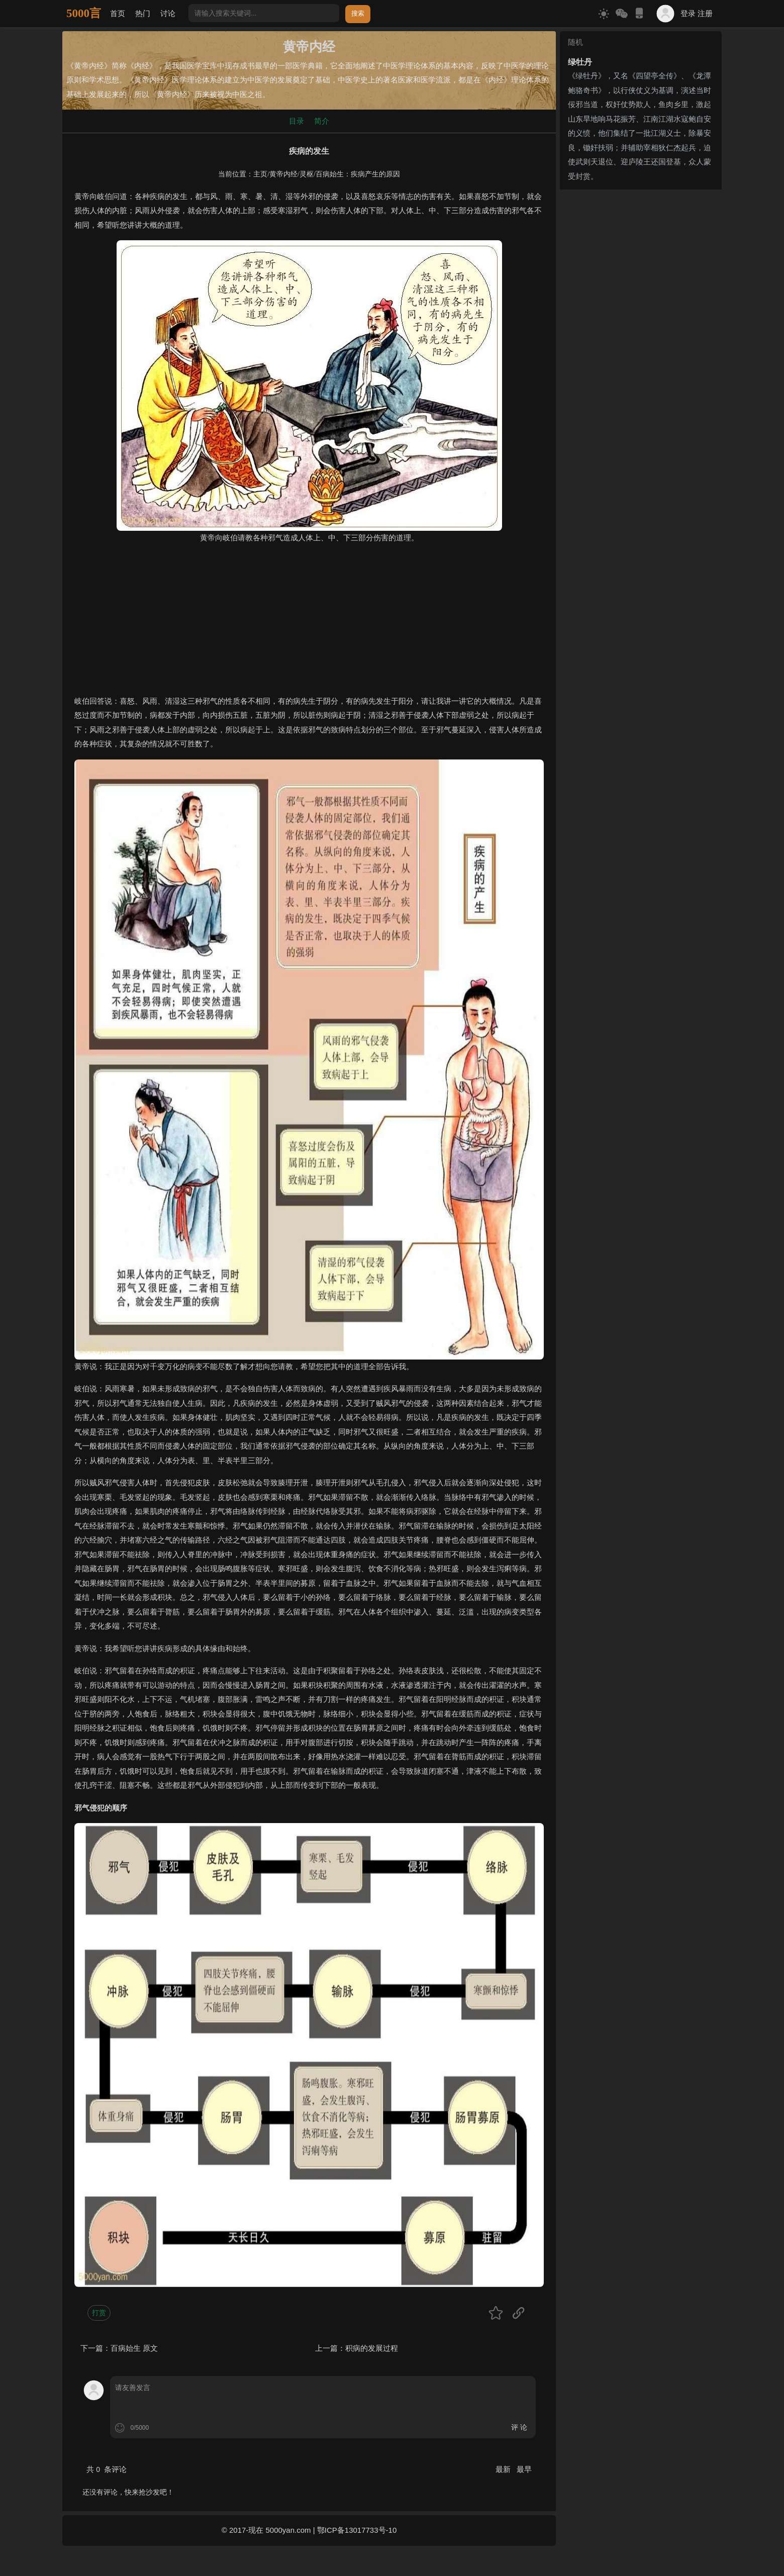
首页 (117, 13)
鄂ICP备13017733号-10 (357, 2530)
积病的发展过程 (371, 2348)
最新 (504, 2469)
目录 (296, 121)
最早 (524, 2469)
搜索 (357, 13)
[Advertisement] (309, 623)
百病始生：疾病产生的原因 (358, 174)
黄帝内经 (283, 174)
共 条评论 (106, 2469)
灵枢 (307, 174)
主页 (260, 174)
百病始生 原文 (134, 2348)
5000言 (83, 13)
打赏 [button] (99, 2313)
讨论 (167, 13)
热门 (142, 13)
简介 (321, 121)
